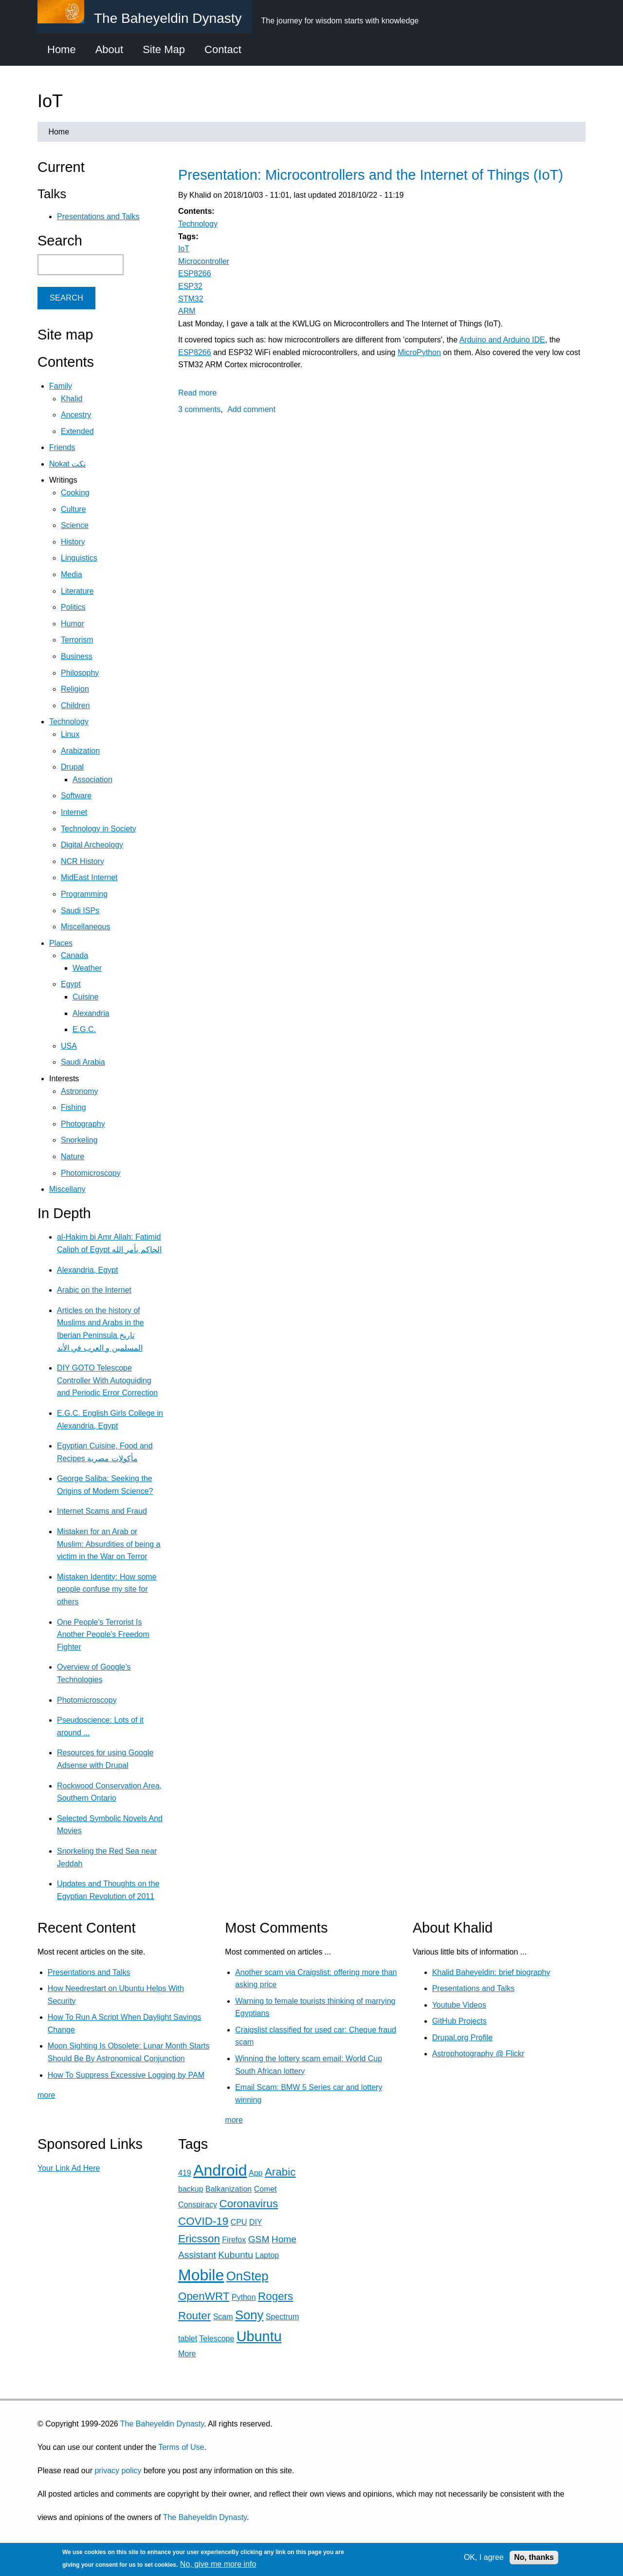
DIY (255, 2222)
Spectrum (282, 2317)
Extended (77, 431)
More (187, 2354)
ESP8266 (194, 273)
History (73, 542)
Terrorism (77, 640)
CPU (239, 2222)
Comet (265, 2189)
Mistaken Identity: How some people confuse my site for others (107, 1589)
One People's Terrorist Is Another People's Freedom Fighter (103, 1634)
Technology (198, 224)
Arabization (80, 751)
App (255, 2173)
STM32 (190, 299)
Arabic (280, 2172)
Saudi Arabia (83, 1062)
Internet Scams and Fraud (102, 1511)
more (46, 2095)
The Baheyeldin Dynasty (162, 2424)
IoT (183, 248)
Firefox (234, 2240)
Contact (222, 49)
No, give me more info (218, 2564)
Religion (75, 689)
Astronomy (79, 1091)
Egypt (71, 984)
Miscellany (67, 1189)
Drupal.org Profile (462, 2037)
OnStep (247, 2276)
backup (190, 2189)
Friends (62, 447)
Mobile (201, 2275)
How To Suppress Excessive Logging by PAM (126, 2075)
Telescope (216, 2338)
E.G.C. (84, 1029)
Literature (77, 591)
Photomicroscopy (91, 1173)
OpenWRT (203, 2296)
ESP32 (190, 286)
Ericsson (199, 2239)
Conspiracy (197, 2204)
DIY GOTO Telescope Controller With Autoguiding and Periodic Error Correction (107, 1380)
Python (244, 2297)
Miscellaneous (85, 926)
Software (76, 795)
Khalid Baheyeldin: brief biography (491, 1972)
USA (69, 1046)
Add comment (251, 409)
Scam (223, 2317)
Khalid (71, 399)
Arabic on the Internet (94, 1290)
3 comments (199, 409)
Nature (72, 1156)
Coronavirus (248, 2204)
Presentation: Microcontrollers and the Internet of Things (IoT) (370, 175)
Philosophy (80, 673)
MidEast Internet (89, 877)
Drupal (72, 767)
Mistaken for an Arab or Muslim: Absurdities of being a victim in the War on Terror (109, 1544)
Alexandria (91, 1013)
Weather (87, 968)
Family (60, 386)
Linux (70, 734)
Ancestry (76, 415)
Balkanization (228, 2189)
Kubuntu (235, 2255)
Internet (74, 812)
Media (71, 574)
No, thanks (534, 2557)
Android (220, 2170)
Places (61, 943)
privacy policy (117, 2470)
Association (92, 779)
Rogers (275, 2296)
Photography (83, 1124)
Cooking (75, 493)
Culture (73, 509)
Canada (74, 955)
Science (75, 525)
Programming (84, 894)
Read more (197, 393)
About (109, 49)
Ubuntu (259, 2336)
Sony (249, 2315)
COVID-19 (203, 2221)
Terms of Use (181, 2447)
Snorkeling (79, 1140)
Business (76, 656)
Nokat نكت (67, 464)
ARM (187, 311)
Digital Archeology (92, 845)
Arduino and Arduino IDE (502, 340)
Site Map (164, 49)
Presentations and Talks (98, 216)
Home (61, 49)
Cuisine (85, 997)
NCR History (82, 861)
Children (75, 705)
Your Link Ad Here (68, 2168)
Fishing (73, 1107)
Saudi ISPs (80, 910)
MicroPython (419, 352)
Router (194, 2316)
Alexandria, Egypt (87, 1270)
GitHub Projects (459, 2021)
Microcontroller (203, 261)
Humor (72, 624)
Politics (73, 607)
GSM (259, 2239)
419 (184, 2173)
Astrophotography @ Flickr (478, 2054)
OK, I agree (484, 2557)
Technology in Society (98, 829)
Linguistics (79, 558)
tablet (187, 2338)
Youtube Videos (459, 2005)
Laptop (267, 2255)
